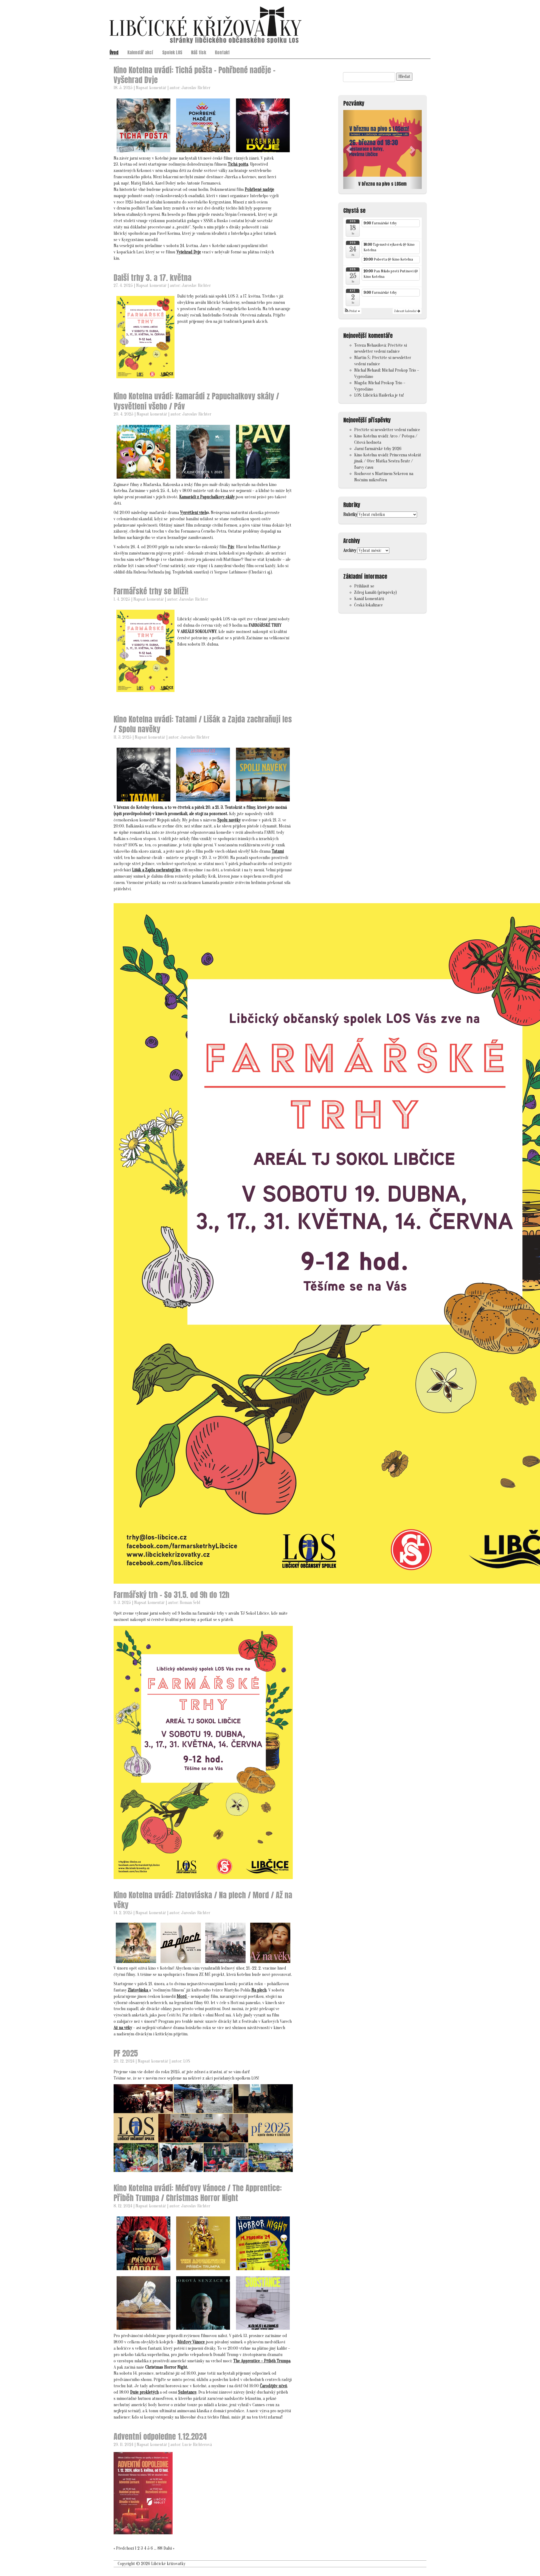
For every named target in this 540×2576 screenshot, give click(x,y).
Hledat (404, 76)
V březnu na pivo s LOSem (382, 183)
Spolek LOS (172, 52)
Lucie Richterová (197, 2444)
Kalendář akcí (140, 52)
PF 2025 (126, 2053)
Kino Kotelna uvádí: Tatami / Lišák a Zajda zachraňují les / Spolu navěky (203, 724)
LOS (186, 2061)
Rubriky (350, 514)
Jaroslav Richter (195, 87)
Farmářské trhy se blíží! (151, 591)
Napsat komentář (151, 87)
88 (160, 2548)
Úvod (114, 52)
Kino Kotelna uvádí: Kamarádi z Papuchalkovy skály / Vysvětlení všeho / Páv (196, 401)
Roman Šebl (190, 1602)
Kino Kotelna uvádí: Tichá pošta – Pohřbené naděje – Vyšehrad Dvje (194, 75)
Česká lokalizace (368, 605)
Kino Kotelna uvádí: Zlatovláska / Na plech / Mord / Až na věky (203, 1900)
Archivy (349, 550)
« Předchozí (124, 2548)
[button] (349, 149)
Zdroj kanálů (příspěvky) (375, 592)
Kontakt (222, 52)
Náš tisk (198, 52)
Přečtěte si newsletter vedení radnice (387, 429)
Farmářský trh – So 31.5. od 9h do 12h (171, 1594)
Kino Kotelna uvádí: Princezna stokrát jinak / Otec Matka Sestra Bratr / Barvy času (387, 461)
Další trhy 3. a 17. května (153, 277)
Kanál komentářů (369, 598)
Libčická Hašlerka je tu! (383, 395)
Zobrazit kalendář (407, 311)
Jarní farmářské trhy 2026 (377, 448)
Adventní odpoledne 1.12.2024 (160, 2436)
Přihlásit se (364, 586)
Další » (169, 2548)
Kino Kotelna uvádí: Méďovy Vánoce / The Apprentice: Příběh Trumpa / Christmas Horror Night (198, 2193)
